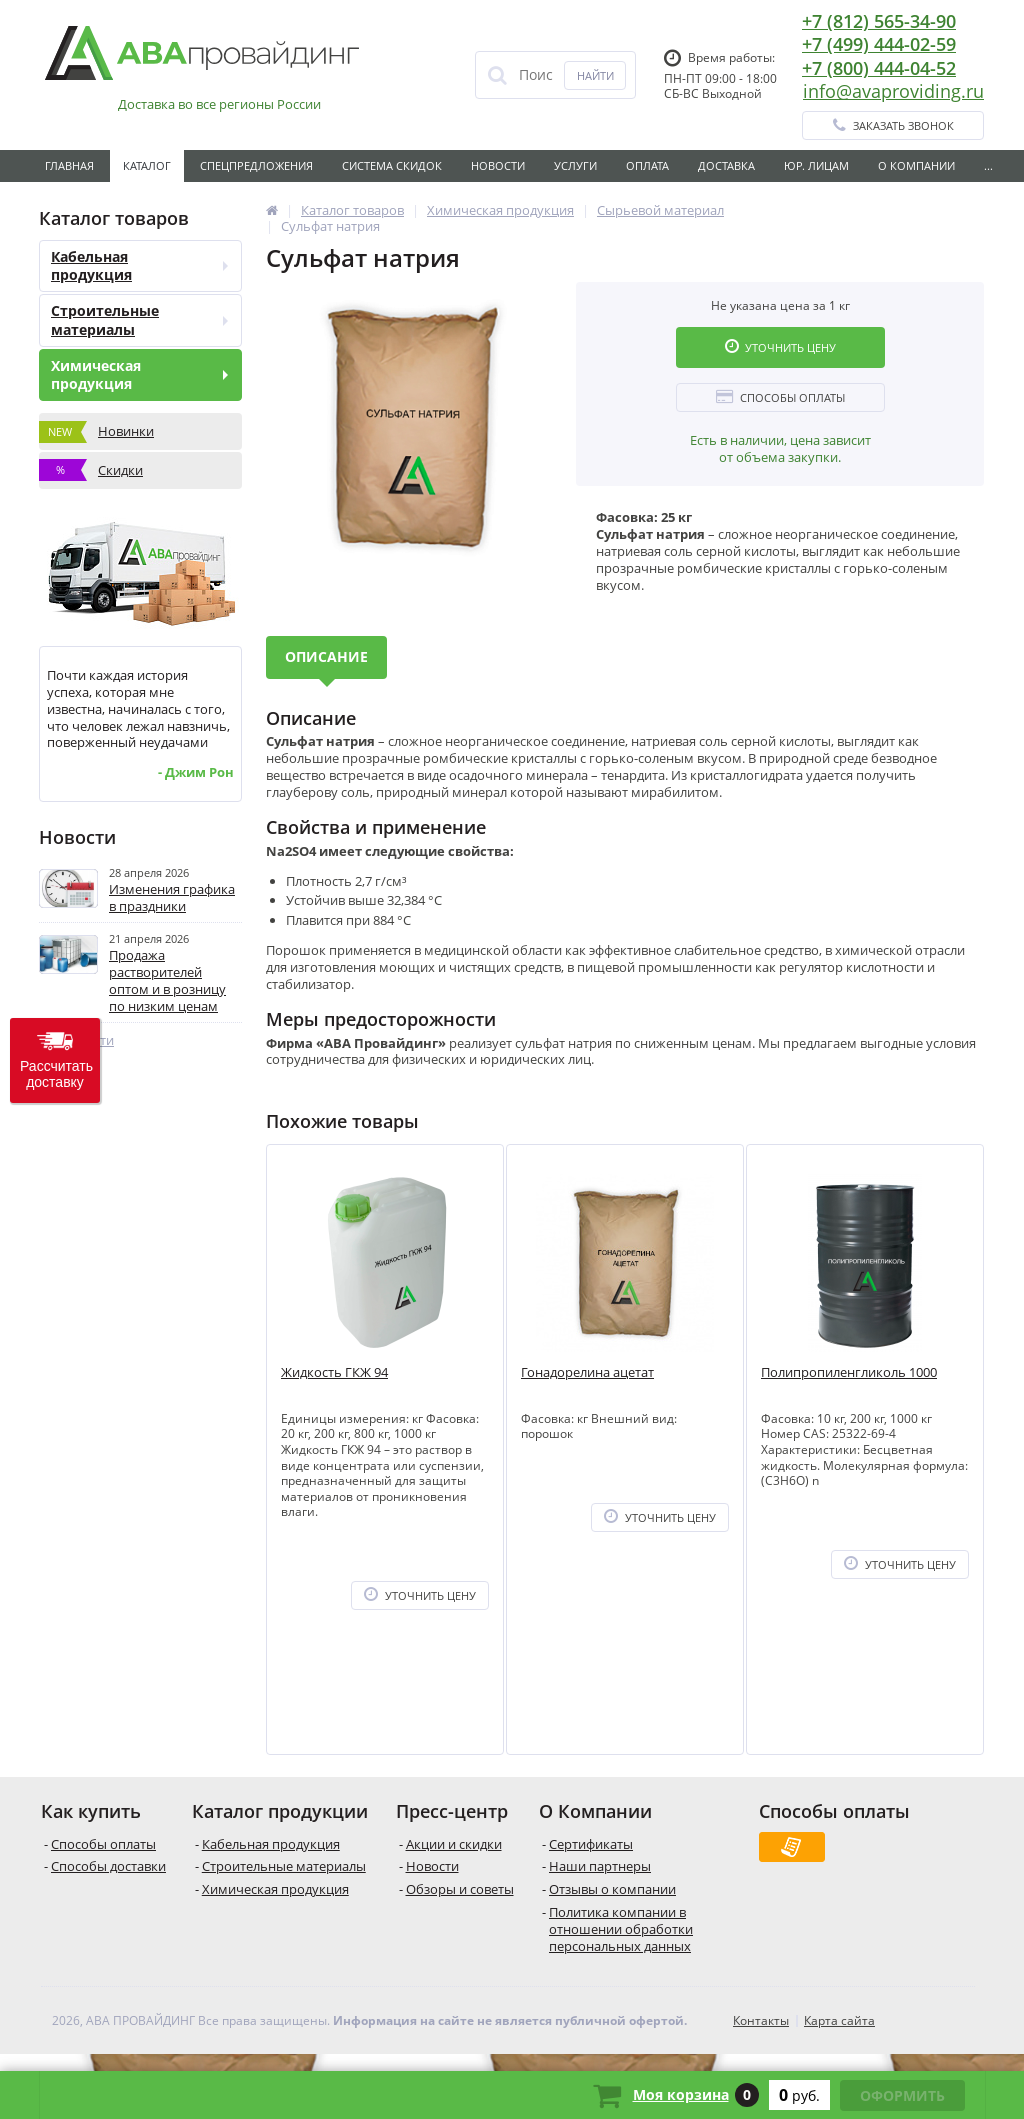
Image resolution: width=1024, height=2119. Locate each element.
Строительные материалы (139, 319)
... (988, 165)
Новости (498, 165)
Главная (69, 165)
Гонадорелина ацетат (587, 1372)
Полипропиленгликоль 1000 (849, 1372)
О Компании (916, 165)
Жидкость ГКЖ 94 (334, 1372)
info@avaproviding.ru (893, 91)
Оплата (647, 165)
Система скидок (392, 165)
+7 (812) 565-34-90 (879, 21)
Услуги (575, 165)
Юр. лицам (816, 165)
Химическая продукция (139, 374)
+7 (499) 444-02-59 (879, 44)
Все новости (76, 1040)
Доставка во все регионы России (219, 104)
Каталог (147, 165)
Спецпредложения (256, 165)
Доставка (726, 165)
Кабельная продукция (139, 265)
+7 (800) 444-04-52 (879, 68)
